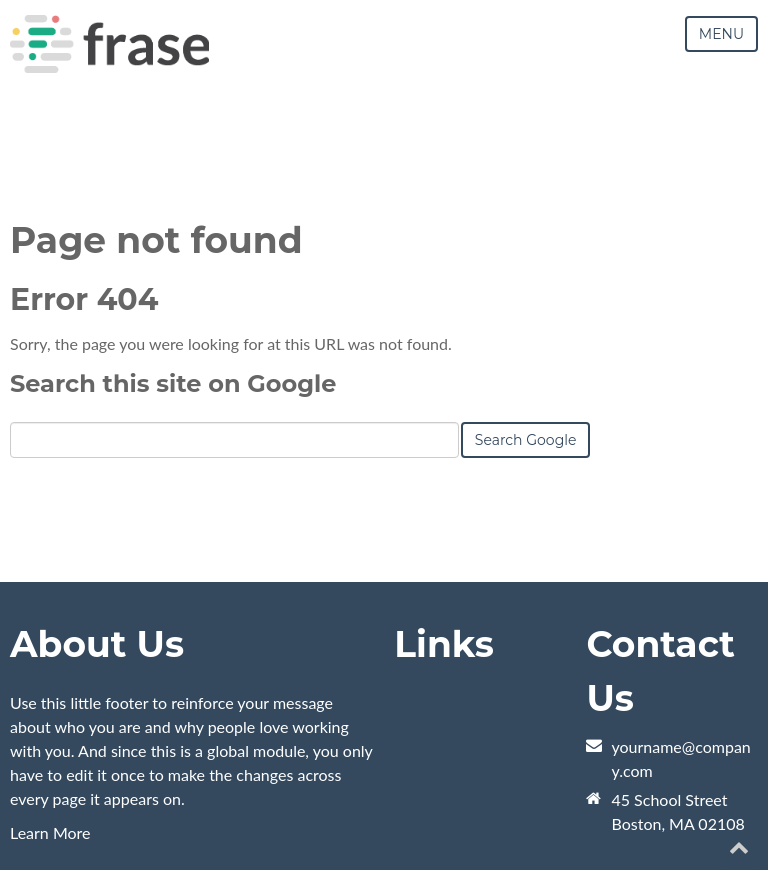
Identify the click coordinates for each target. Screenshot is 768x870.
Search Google (526, 440)
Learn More (50, 832)
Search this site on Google (173, 383)
